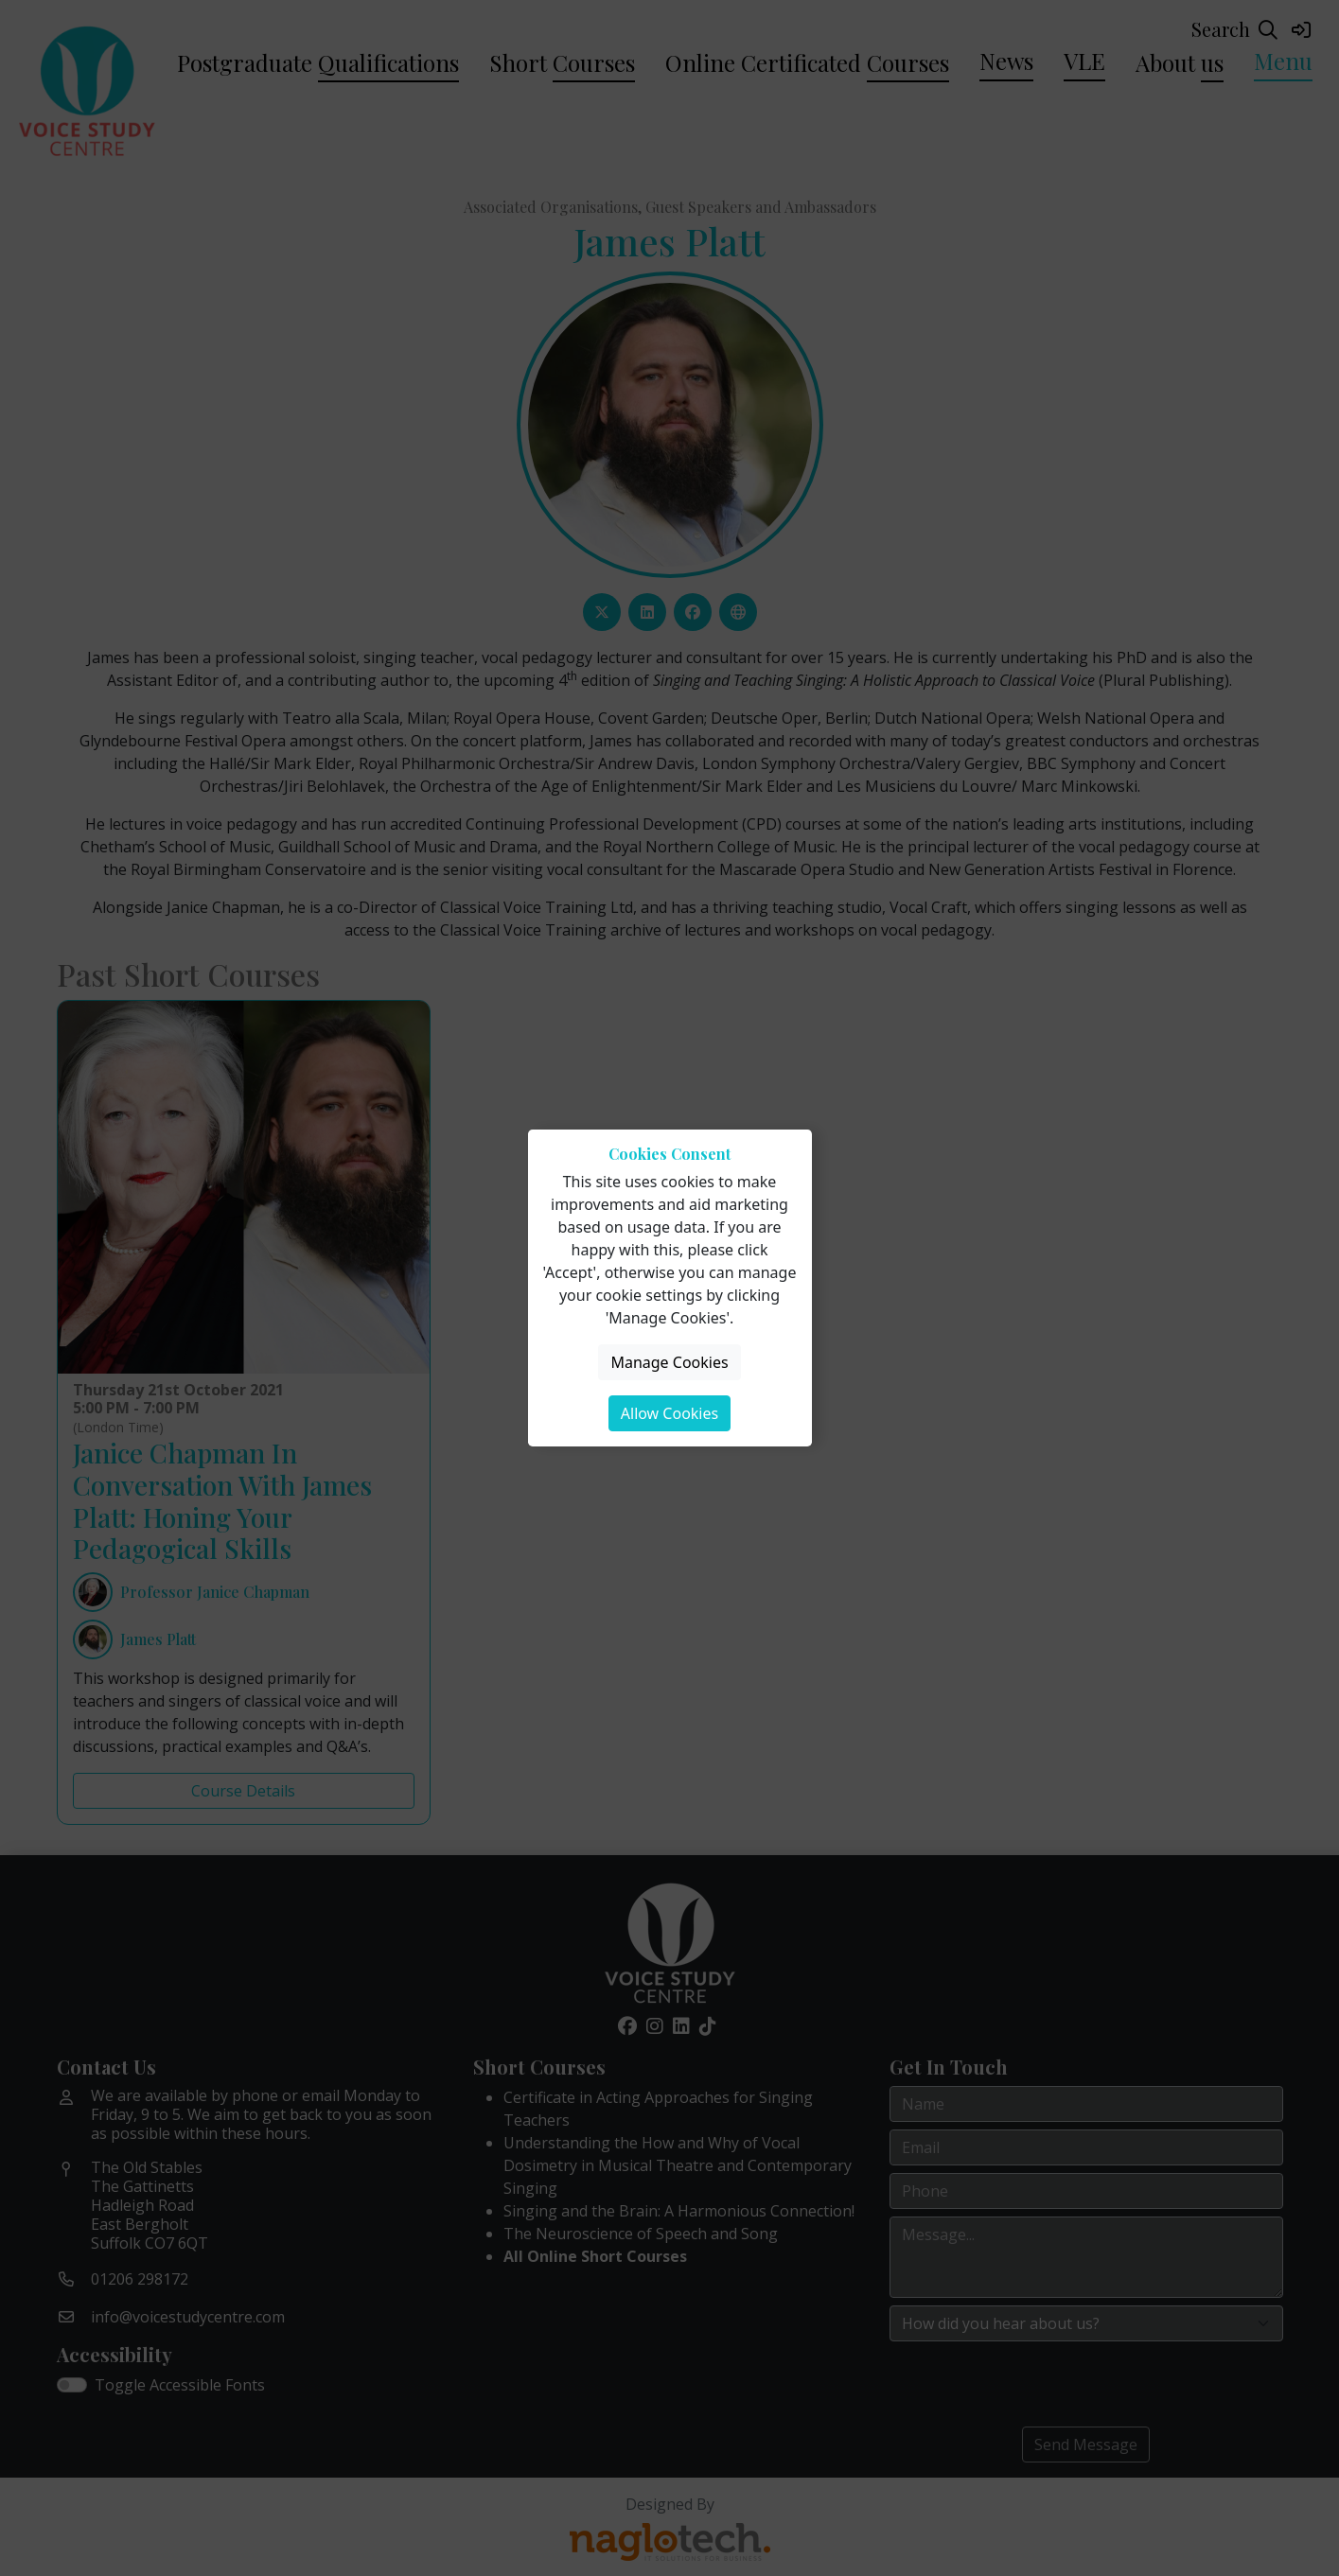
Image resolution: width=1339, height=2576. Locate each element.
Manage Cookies (669, 1362)
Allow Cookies (669, 1413)
